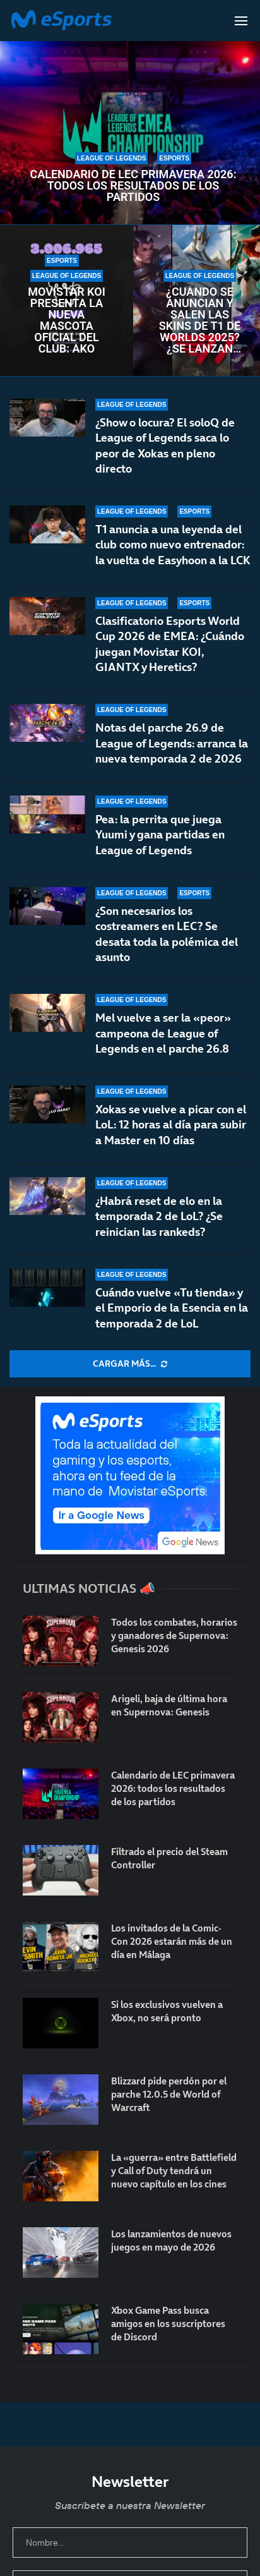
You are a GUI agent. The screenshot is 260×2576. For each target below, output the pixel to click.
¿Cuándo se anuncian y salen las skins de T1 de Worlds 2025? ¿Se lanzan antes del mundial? (199, 320)
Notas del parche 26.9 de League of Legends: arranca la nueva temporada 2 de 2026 (171, 743)
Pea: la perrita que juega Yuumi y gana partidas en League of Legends (160, 834)
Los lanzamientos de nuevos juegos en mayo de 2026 (171, 2240)
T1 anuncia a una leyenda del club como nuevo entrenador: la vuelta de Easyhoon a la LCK (173, 544)
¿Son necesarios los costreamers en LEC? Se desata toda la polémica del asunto (166, 940)
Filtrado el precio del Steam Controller (169, 1858)
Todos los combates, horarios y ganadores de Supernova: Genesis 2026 (174, 1635)
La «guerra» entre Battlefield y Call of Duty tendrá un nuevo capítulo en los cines (174, 2171)
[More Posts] (130, 1364)
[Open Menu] (241, 21)
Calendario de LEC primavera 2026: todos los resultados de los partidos (133, 186)
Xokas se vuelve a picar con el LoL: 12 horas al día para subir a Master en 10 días (170, 1124)
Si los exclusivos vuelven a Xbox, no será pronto (167, 2011)
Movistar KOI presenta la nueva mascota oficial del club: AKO (66, 320)
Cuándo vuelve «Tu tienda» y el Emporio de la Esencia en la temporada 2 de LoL (171, 1308)
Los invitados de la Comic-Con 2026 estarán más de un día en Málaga (171, 1941)
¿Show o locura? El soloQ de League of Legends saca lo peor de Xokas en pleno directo (165, 445)
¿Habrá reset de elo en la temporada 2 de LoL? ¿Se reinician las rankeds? (159, 1216)
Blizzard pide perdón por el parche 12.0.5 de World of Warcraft (169, 2094)
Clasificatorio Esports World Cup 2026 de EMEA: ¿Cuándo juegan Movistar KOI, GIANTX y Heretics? (169, 644)
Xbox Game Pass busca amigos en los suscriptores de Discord (168, 2323)
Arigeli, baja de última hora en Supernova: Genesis (169, 1705)
